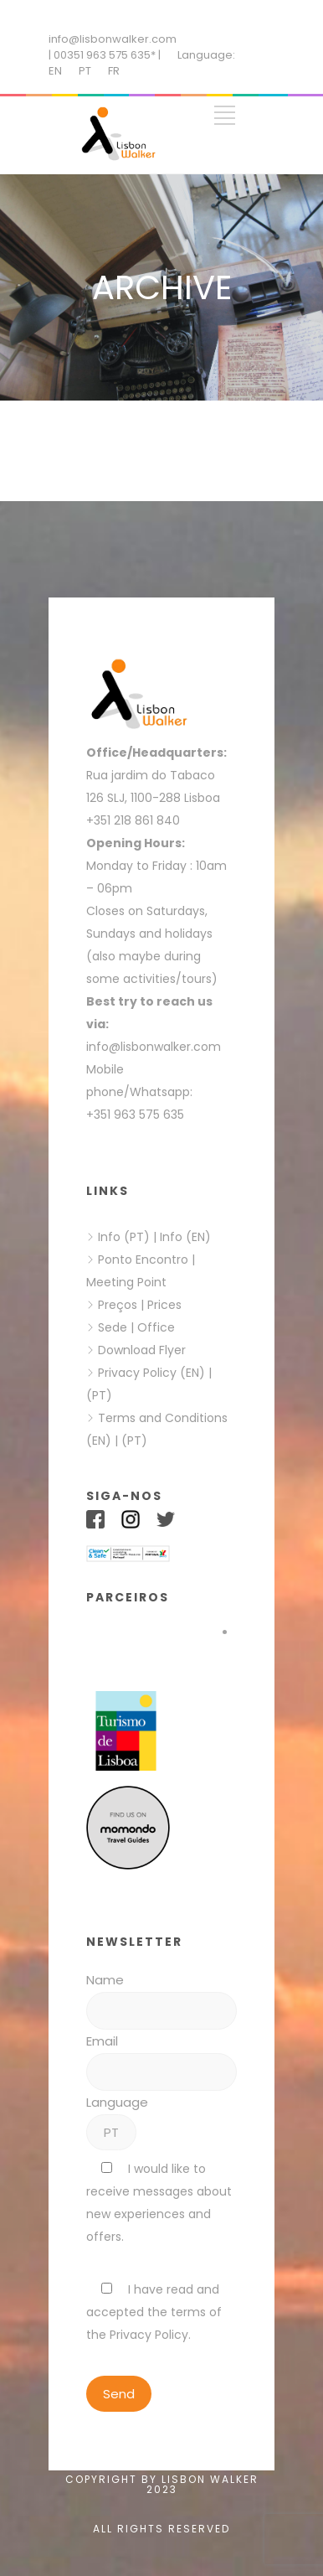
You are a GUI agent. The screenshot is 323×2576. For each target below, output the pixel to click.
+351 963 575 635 (138, 1114)
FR (114, 71)
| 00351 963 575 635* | (105, 55)
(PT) (99, 1395)
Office (156, 1327)
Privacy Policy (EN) (151, 1372)
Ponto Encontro (143, 1259)
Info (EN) (185, 1237)
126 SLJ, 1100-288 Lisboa (153, 797)
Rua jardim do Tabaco (150, 775)
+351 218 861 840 (133, 820)
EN (55, 71)
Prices (164, 1304)
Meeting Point (126, 1282)
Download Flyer (142, 1350)
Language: (206, 55)
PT (85, 71)
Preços (117, 1304)
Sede (112, 1327)
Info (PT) (124, 1237)
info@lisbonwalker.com (113, 39)
